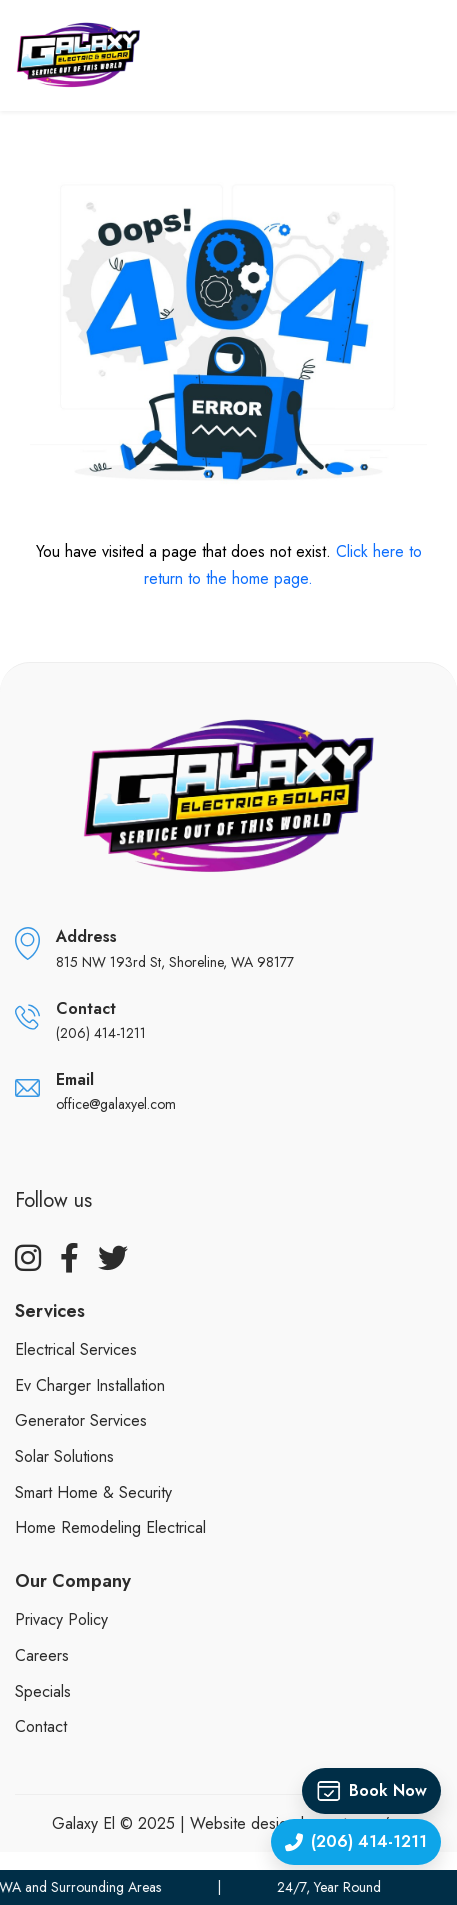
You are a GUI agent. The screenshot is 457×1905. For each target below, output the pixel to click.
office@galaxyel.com (116, 1104)
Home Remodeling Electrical (110, 1527)
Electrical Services (76, 1349)
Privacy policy (61, 1619)
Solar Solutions (64, 1456)
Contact (41, 1726)
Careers (42, 1655)
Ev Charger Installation (90, 1385)
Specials (43, 1691)
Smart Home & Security (93, 1492)
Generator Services (81, 1420)
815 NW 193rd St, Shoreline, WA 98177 (175, 962)
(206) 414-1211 (101, 1033)
